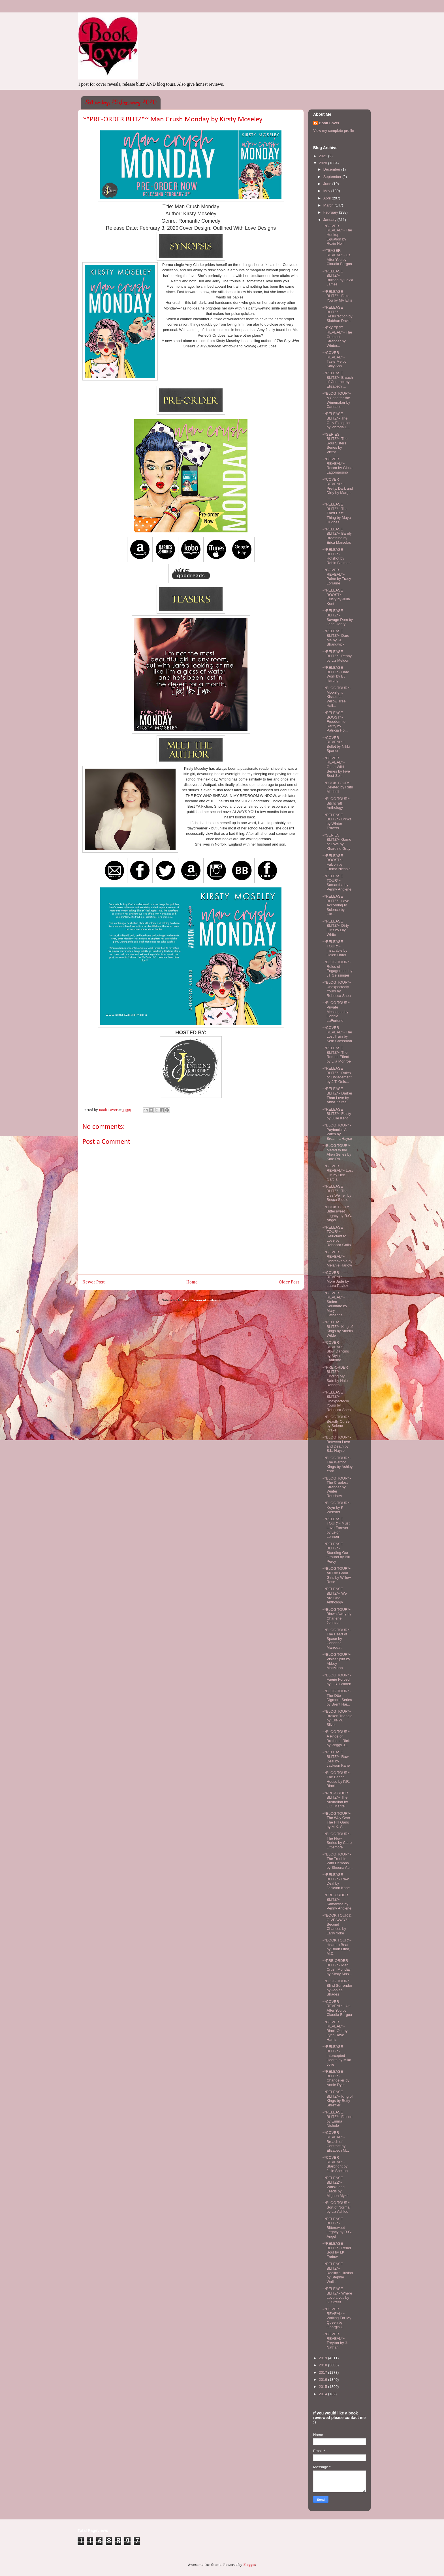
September (332, 177)
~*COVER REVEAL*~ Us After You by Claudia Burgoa (337, 2008)
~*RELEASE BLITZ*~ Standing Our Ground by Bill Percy (336, 1553)
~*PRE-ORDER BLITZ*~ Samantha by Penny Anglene (336, 1901)
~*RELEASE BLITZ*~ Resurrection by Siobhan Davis (337, 314)
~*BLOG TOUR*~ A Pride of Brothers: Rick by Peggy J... (336, 1738)
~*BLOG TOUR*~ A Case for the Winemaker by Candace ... (336, 400)
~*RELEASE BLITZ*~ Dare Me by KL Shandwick (335, 637)
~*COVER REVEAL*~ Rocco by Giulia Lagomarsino (337, 465)
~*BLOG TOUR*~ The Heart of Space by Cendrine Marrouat (336, 1639)
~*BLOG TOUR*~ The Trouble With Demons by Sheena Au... (337, 1861)
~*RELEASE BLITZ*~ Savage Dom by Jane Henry (337, 617)
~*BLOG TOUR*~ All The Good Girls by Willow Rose (336, 1575)
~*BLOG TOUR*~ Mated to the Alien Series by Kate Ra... (336, 1152)
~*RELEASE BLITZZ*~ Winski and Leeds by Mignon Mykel (335, 2186)
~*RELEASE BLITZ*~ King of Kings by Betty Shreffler (337, 2098)
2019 (323, 2358)
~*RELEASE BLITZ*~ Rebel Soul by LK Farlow (336, 2250)
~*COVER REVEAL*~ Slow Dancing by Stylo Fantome (335, 1351)
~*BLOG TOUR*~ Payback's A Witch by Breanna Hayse (337, 1132)
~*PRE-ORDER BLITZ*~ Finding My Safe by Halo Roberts (335, 1376)
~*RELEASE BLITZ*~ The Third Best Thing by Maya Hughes (336, 513)
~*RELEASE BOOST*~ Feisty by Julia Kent (336, 597)
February (331, 212)
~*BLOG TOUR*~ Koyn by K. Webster (336, 1507)
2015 (323, 2386)
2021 (323, 156)
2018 (323, 2365)
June (327, 184)
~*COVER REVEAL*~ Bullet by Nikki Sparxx (336, 744)
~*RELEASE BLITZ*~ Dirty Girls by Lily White (335, 928)
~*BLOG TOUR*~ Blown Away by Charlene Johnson (336, 1616)
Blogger (249, 2565)
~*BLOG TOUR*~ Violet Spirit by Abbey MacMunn (336, 1661)
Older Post (289, 1282)
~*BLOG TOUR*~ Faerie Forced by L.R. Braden (336, 1679)
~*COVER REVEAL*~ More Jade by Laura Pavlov (335, 1279)
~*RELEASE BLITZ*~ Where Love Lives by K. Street (337, 2295)
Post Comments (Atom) (201, 1300)
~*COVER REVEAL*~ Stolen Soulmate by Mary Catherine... (334, 1304)
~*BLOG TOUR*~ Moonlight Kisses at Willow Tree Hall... (336, 697)
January (330, 220)
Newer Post (93, 1282)
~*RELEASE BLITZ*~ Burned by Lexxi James (337, 278)
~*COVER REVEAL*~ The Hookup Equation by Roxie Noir (337, 235)
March (329, 205)
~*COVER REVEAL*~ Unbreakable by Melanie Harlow (337, 1258)
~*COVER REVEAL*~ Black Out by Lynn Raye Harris (334, 2031)
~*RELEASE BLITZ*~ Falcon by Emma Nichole (337, 2119)
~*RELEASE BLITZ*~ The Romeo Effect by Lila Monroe (336, 1054)
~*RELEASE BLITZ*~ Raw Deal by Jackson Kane (336, 1758)
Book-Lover (329, 123)
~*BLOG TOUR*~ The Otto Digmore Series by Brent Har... (337, 1697)
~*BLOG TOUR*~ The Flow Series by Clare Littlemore (337, 1840)
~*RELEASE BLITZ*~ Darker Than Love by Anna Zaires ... (337, 1095)
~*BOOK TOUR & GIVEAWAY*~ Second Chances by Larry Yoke (336, 1924)
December (332, 169)
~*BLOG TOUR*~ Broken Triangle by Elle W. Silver (337, 1718)
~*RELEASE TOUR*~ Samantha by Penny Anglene (336, 882)
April (327, 198)
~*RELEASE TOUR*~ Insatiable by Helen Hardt (334, 948)
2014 (323, 2394)
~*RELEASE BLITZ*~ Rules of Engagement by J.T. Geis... (336, 1075)
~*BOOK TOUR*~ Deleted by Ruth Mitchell (337, 787)
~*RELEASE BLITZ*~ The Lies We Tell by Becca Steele (336, 1193)
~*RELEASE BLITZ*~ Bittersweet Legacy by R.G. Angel (337, 2228)
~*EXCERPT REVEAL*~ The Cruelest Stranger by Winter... (337, 336)
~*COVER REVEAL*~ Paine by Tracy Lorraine (336, 576)
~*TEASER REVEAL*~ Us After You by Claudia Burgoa (337, 257)
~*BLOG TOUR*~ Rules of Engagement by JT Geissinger (337, 968)
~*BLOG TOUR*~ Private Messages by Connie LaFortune (336, 1011)
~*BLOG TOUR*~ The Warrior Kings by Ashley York (337, 1464)
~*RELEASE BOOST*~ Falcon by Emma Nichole (336, 862)
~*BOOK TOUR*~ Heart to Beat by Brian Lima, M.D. (336, 1947)
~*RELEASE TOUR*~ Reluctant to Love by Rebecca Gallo (336, 1236)
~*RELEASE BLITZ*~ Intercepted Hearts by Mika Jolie (336, 2055)
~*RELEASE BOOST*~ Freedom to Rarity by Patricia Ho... (334, 721)
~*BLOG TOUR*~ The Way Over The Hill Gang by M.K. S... (336, 1820)
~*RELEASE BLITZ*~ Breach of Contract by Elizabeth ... (337, 379)
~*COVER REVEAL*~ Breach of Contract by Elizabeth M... (335, 2141)
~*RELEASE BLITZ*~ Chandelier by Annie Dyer (335, 2078)
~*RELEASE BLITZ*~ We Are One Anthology (334, 1595)
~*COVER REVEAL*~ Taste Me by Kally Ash (334, 359)
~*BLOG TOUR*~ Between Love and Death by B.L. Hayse (336, 1444)
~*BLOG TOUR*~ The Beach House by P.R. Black (336, 1779)
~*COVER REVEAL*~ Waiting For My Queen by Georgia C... (336, 2318)
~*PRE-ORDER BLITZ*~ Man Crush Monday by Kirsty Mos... (337, 1967)
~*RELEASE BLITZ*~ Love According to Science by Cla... (335, 905)
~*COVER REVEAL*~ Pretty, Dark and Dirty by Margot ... (337, 488)
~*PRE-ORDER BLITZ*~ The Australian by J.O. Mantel (335, 1800)
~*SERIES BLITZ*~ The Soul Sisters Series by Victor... (334, 443)
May (327, 191)
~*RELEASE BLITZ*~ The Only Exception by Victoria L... (336, 420)
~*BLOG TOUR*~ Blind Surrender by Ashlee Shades (337, 1987)
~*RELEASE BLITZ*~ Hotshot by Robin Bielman (336, 556)
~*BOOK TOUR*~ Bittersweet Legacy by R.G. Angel (337, 1213)
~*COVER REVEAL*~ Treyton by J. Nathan (335, 2340)
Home (192, 1282)
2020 (323, 163)
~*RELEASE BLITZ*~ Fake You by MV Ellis (337, 295)
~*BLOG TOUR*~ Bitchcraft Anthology (336, 803)
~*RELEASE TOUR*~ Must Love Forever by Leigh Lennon (335, 1528)
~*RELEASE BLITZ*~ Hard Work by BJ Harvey (335, 674)
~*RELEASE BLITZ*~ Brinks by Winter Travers (336, 821)
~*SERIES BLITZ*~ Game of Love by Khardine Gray (336, 842)
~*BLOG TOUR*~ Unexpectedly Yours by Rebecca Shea (336, 989)
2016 (323, 2379)
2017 (323, 2372)
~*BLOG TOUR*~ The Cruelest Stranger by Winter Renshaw (336, 1487)
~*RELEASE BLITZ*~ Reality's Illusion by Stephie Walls (337, 2272)
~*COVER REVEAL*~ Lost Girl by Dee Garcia (337, 1172)
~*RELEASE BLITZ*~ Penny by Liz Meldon (337, 656)
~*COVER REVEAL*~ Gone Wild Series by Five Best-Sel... (336, 767)
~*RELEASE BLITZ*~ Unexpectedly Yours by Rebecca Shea (336, 1401)
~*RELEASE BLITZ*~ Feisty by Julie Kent (336, 1113)
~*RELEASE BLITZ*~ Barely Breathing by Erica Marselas (337, 536)
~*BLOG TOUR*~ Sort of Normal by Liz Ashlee (336, 2207)
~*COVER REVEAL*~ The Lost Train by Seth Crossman (337, 1034)
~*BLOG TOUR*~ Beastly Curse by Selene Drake (336, 1423)
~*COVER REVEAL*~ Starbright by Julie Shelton (334, 2164)
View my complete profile (333, 130)
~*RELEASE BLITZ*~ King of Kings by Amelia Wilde (337, 1329)
